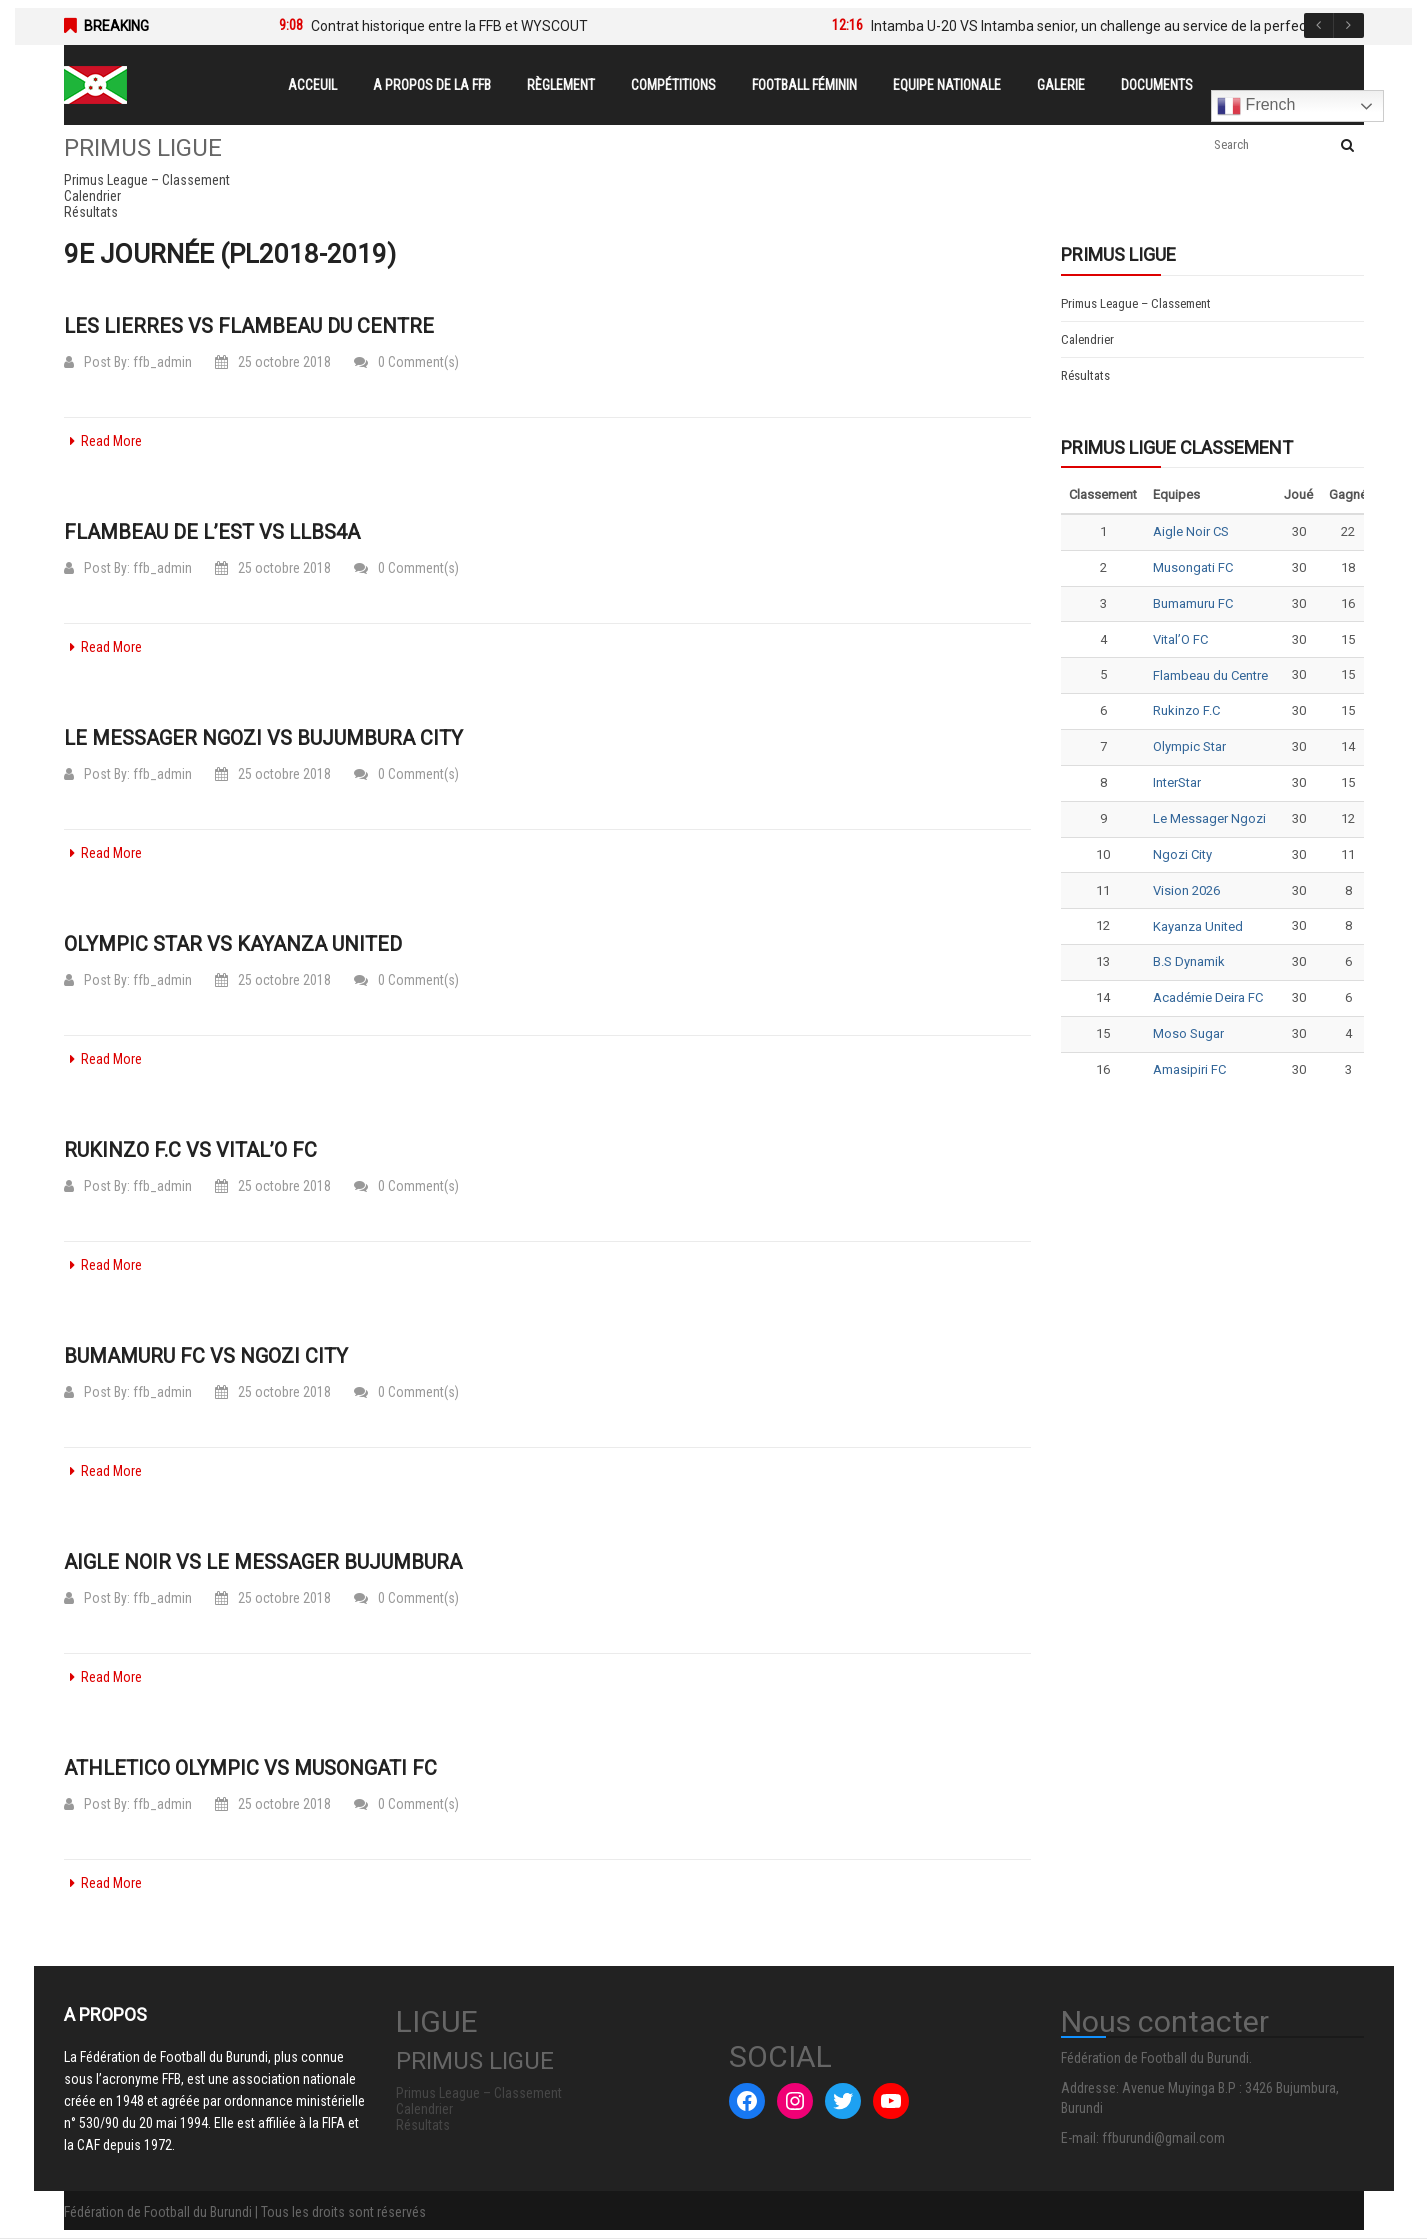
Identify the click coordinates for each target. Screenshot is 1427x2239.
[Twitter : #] (843, 2101)
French (1256, 106)
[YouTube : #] (891, 2101)
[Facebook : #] (747, 2101)
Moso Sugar (1188, 1033)
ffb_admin (162, 362)
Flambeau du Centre (1210, 675)
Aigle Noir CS (1191, 531)
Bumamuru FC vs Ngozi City (206, 1356)
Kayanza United (1198, 926)
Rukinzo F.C (1186, 710)
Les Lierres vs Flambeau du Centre (249, 326)
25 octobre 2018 (273, 362)
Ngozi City (1182, 854)
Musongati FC (1193, 567)
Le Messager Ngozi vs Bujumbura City (263, 738)
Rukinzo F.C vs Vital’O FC (190, 1150)
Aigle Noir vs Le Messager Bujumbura (263, 1562)
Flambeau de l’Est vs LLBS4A (212, 532)
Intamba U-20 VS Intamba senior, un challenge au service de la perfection (1100, 26)
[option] (525, 26)
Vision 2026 (1186, 890)
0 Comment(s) (406, 362)
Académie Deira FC (1208, 997)
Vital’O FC (1180, 639)
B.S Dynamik (1189, 961)
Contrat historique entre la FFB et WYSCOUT (449, 26)
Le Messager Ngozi (1209, 818)
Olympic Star (1189, 746)
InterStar (1177, 782)
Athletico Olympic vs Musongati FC (250, 1768)
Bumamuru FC (1193, 603)
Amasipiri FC (1189, 1069)
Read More (103, 441)
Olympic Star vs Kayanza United (233, 944)
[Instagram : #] (795, 2101)
